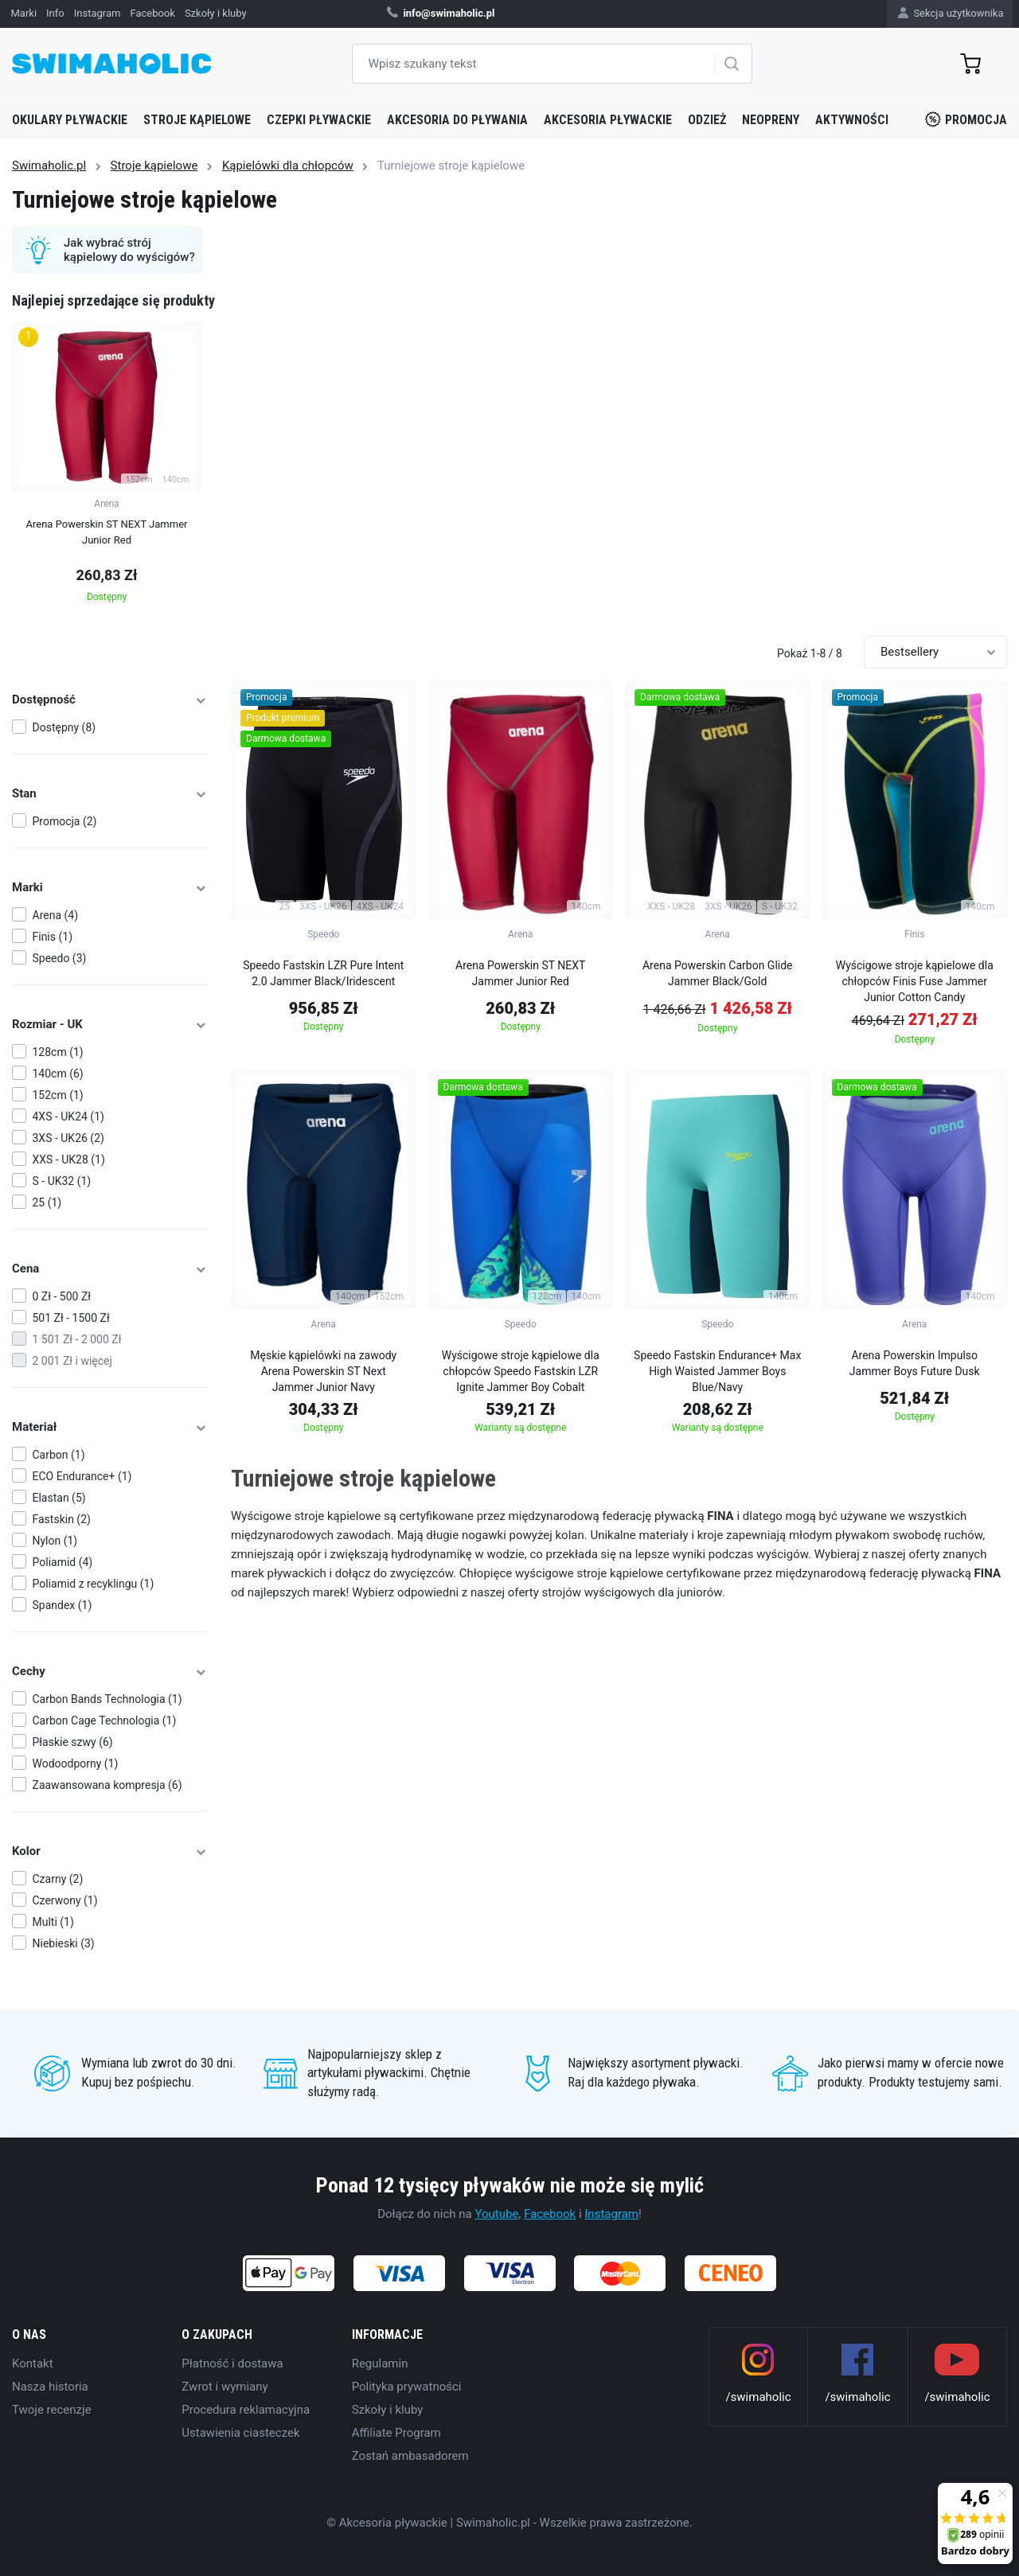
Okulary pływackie (69, 119)
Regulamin (380, 2363)
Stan (109, 793)
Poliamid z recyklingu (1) (93, 1583)
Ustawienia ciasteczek (240, 2433)
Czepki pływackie (319, 119)
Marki (109, 887)
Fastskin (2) (62, 1519)
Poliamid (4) (63, 1562)
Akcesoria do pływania (457, 119)
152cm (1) (58, 1095)
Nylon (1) (55, 1540)
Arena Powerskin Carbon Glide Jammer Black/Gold (717, 973)
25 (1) (47, 1202)
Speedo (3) (60, 958)
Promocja (966, 119)
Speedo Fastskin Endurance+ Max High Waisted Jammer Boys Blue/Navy (717, 1371)
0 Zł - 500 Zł (62, 1296)
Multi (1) (53, 1921)
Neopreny (770, 119)
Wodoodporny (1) (76, 1763)
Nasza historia (50, 2386)
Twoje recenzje (52, 2410)
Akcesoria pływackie (608, 119)
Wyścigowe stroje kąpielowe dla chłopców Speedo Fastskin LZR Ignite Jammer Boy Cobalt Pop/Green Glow (520, 1373)
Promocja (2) (65, 821)
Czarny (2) (58, 1879)
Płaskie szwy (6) (73, 1742)
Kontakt (32, 2363)
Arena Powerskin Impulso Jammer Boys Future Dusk (914, 1363)
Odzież (707, 119)
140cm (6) (58, 1073)
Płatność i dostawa (232, 2363)
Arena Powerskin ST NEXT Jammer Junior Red (520, 973)
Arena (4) (56, 915)
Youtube (496, 2214)
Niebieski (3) (64, 1943)
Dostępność (109, 699)
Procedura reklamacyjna (246, 2410)
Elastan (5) (59, 1497)
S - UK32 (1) (62, 1181)
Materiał (109, 1427)
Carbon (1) (59, 1454)
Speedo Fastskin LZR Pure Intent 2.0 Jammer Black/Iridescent (323, 973)
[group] (106, 467)
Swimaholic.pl (49, 165)
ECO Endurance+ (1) (82, 1476)
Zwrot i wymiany (224, 2386)
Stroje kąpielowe (197, 119)
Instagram (611, 2214)
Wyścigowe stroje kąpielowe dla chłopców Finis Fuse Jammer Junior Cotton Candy (915, 981)
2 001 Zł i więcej (72, 1360)
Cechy (109, 1671)
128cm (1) (58, 1052)
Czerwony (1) (65, 1900)
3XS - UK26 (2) (68, 1138)
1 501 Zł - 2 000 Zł (77, 1339)
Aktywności (851, 119)
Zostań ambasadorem (410, 2456)
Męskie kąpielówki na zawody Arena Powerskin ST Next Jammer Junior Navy (323, 1371)
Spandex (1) (62, 1605)
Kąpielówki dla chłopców (287, 165)
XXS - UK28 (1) (69, 1159)
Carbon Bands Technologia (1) (107, 1699)
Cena (109, 1268)
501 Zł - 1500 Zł (71, 1317)
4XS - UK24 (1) (68, 1116)
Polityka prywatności (407, 2386)
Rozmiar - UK (109, 1024)
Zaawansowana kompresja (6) (107, 1785)
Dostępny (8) (64, 727)
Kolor (109, 1851)
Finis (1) (53, 936)
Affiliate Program (396, 2433)
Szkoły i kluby (388, 2410)
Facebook (550, 2214)
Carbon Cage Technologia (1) (105, 1720)
